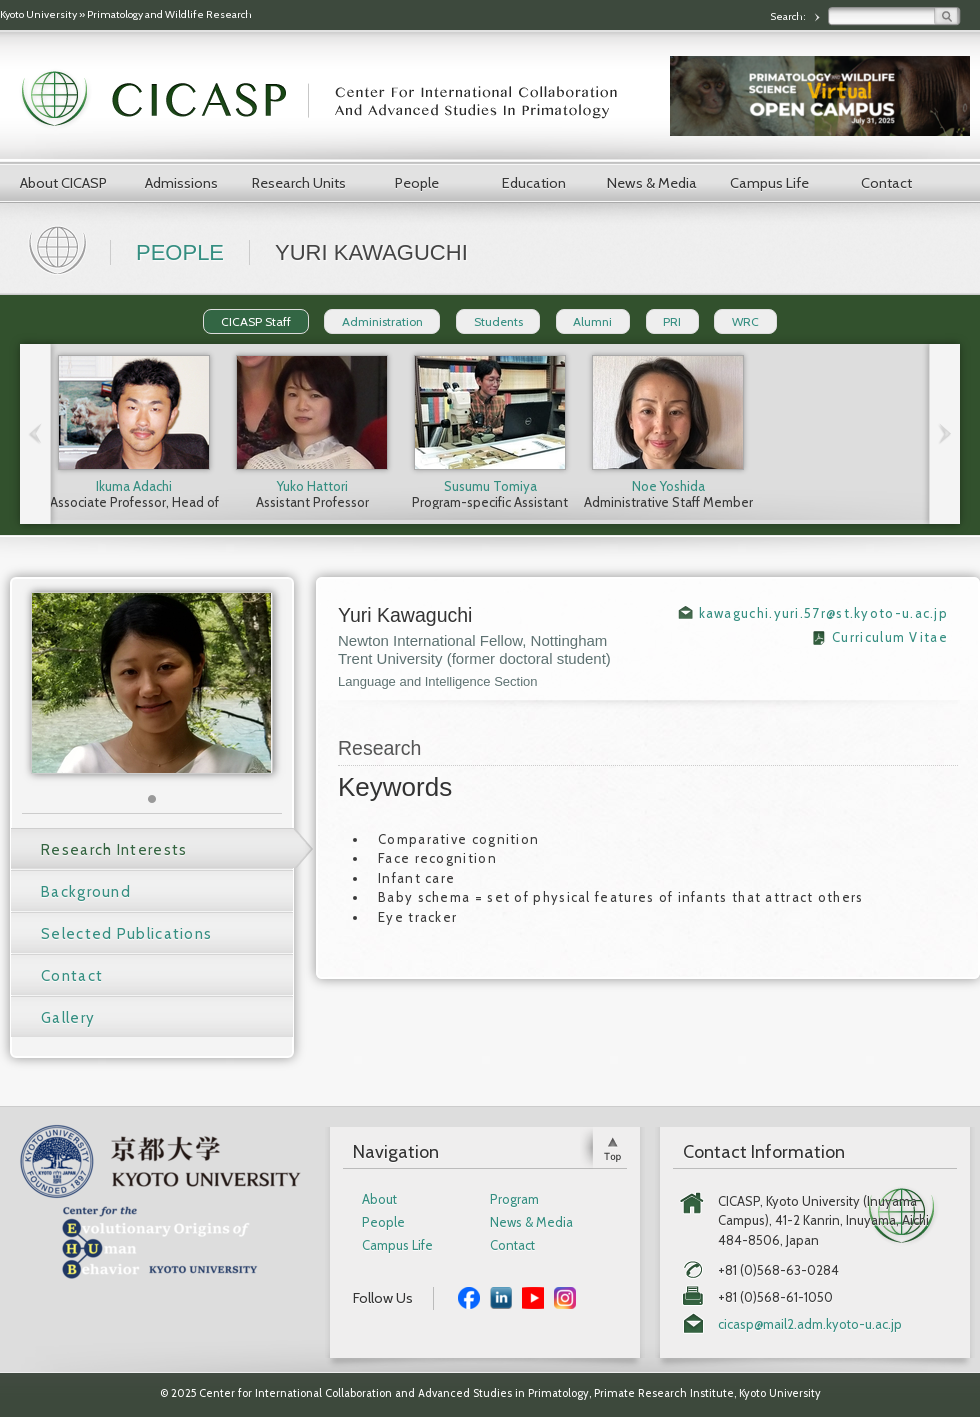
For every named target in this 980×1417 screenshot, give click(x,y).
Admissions (181, 183)
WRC (745, 321)
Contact (886, 183)
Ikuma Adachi (134, 486)
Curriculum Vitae (890, 637)
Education (534, 183)
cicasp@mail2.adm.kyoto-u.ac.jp (810, 1324)
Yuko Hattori (312, 486)
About (379, 1199)
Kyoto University (38, 14)
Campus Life (769, 183)
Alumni (592, 321)
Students (498, 321)
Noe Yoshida (668, 486)
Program (514, 1199)
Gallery (68, 1018)
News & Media (652, 183)
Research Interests (114, 850)
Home (60, 248)
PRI (672, 321)
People (417, 183)
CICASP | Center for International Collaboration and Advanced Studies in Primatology (330, 100)
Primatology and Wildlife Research (169, 14)
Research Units (299, 183)
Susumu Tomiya (490, 486)
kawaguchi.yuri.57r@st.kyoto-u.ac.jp (824, 613)
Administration (382, 321)
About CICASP (63, 183)
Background (86, 892)
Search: (789, 16)
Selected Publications (126, 934)
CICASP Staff (256, 321)
